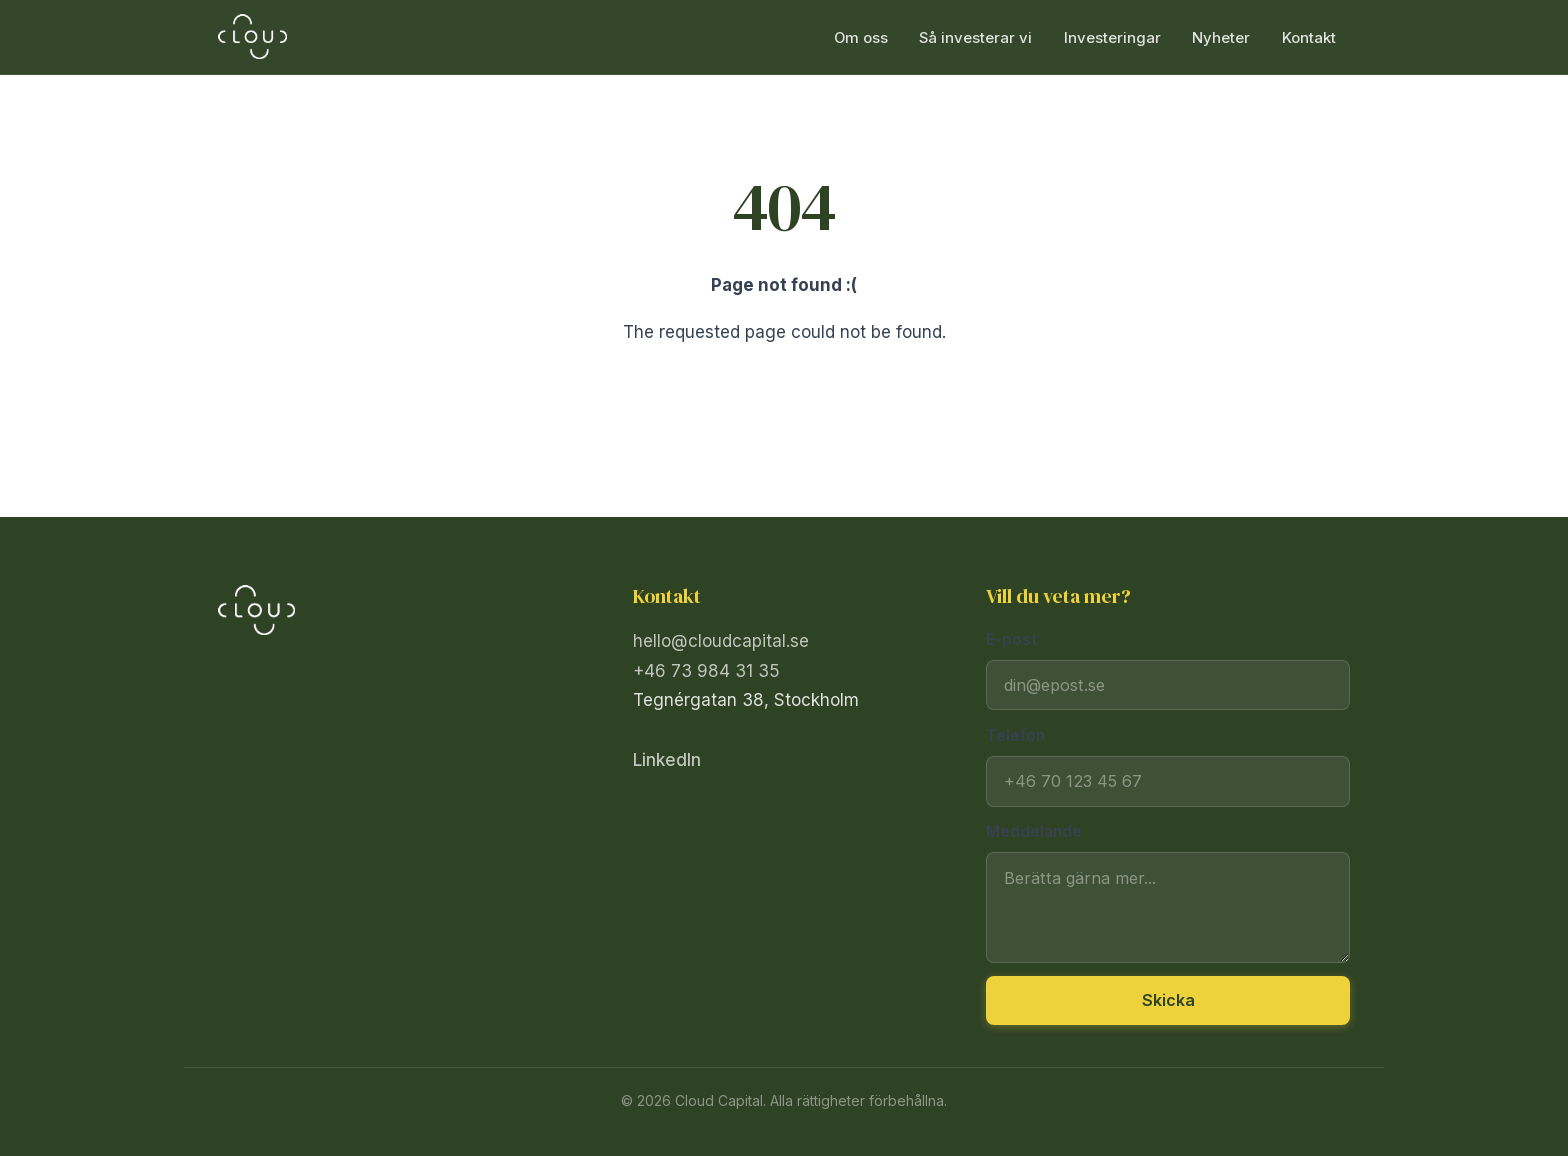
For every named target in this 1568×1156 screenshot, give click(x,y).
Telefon (1015, 735)
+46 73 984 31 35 (706, 671)
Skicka (1168, 1000)
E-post (1011, 639)
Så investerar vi (975, 37)
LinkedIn (667, 760)
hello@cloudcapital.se (721, 641)
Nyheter (1221, 37)
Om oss (861, 37)
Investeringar (1112, 37)
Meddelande (1034, 831)
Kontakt (1309, 37)
